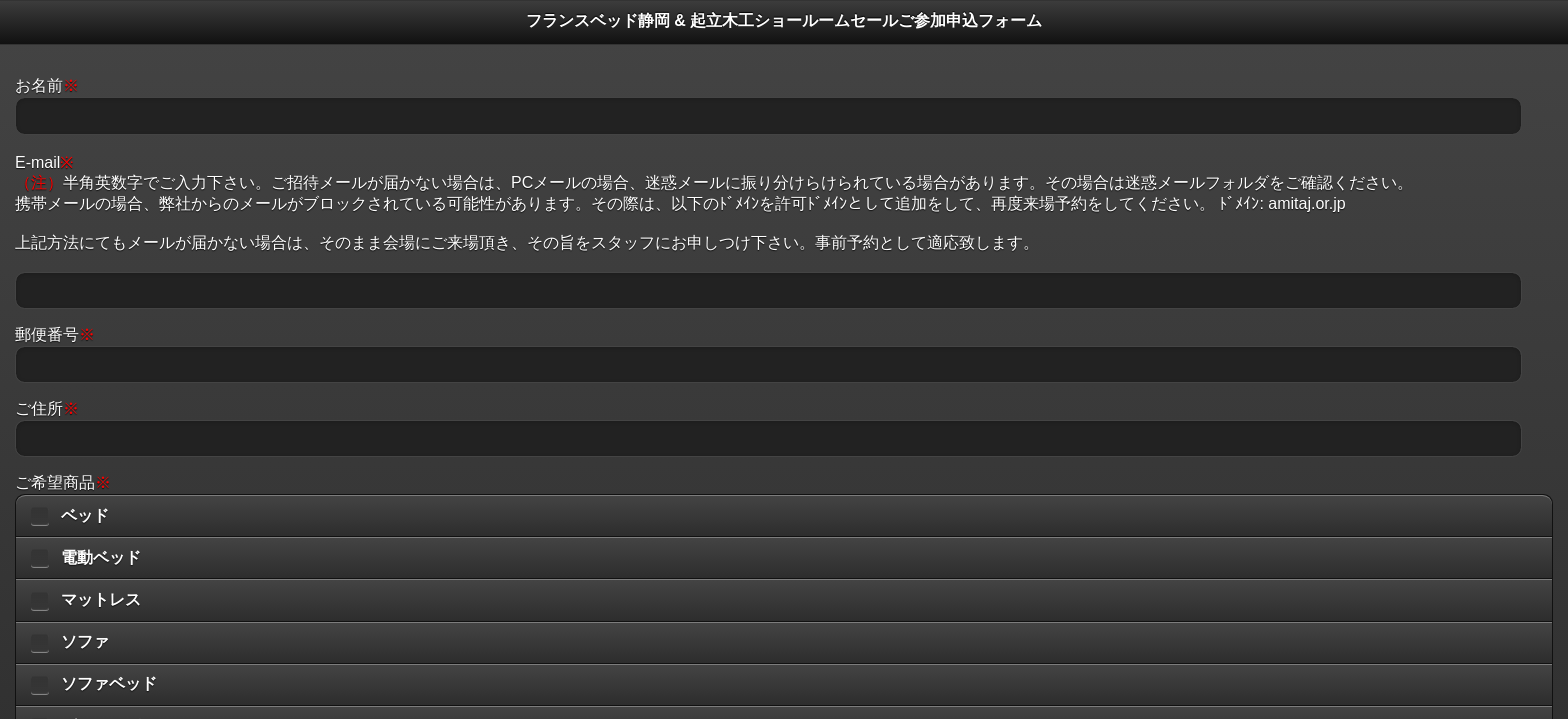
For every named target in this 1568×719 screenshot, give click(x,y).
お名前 (47, 85)
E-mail (44, 162)
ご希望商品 (63, 482)
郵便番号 (55, 334)
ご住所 (47, 408)
